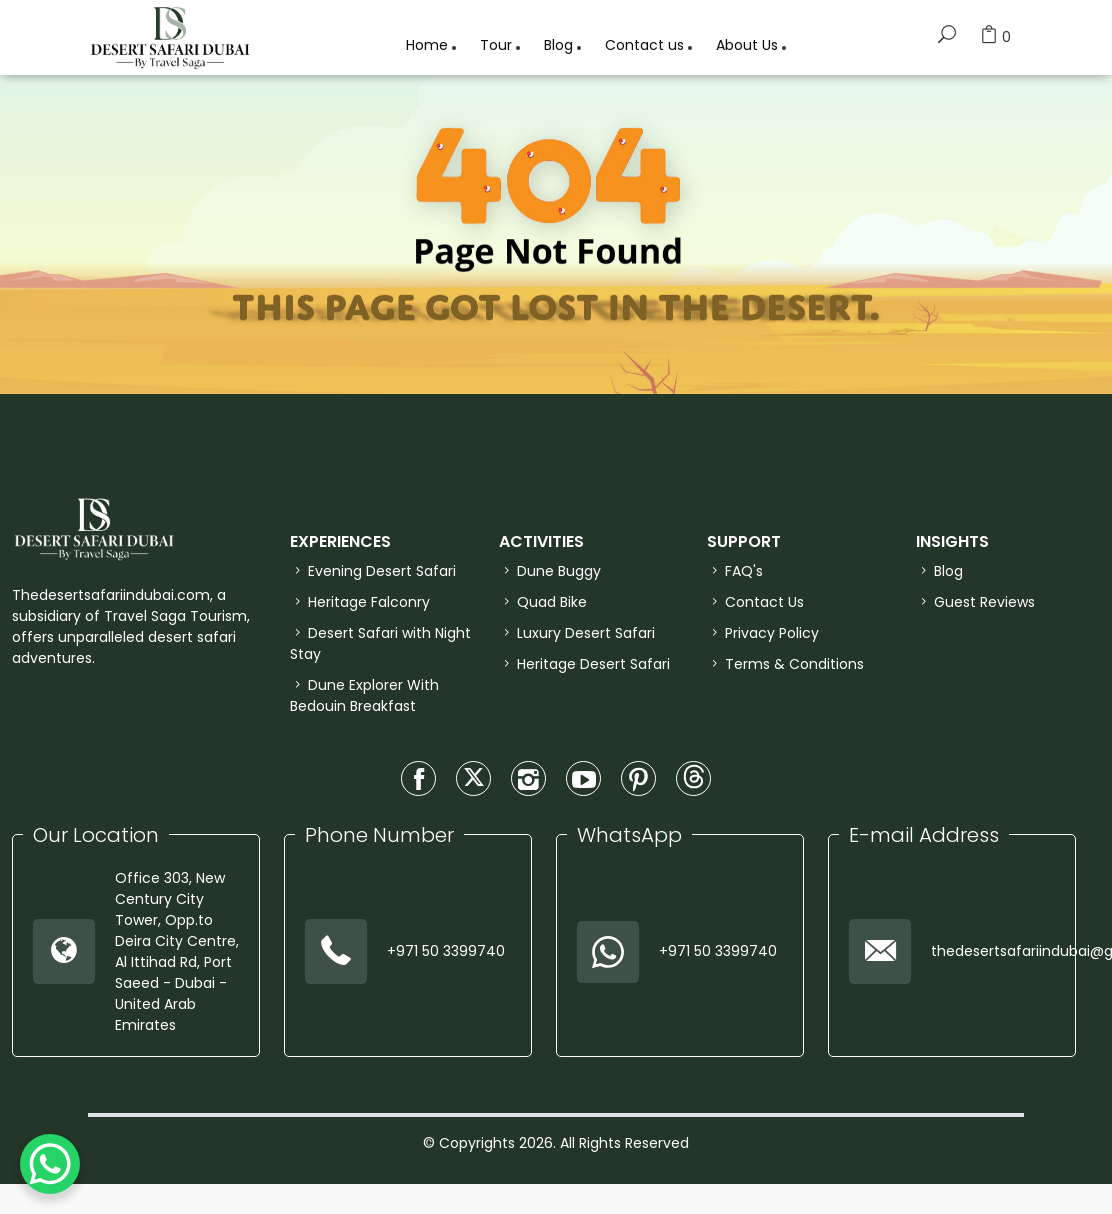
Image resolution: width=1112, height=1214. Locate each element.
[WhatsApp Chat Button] (50, 1164)
